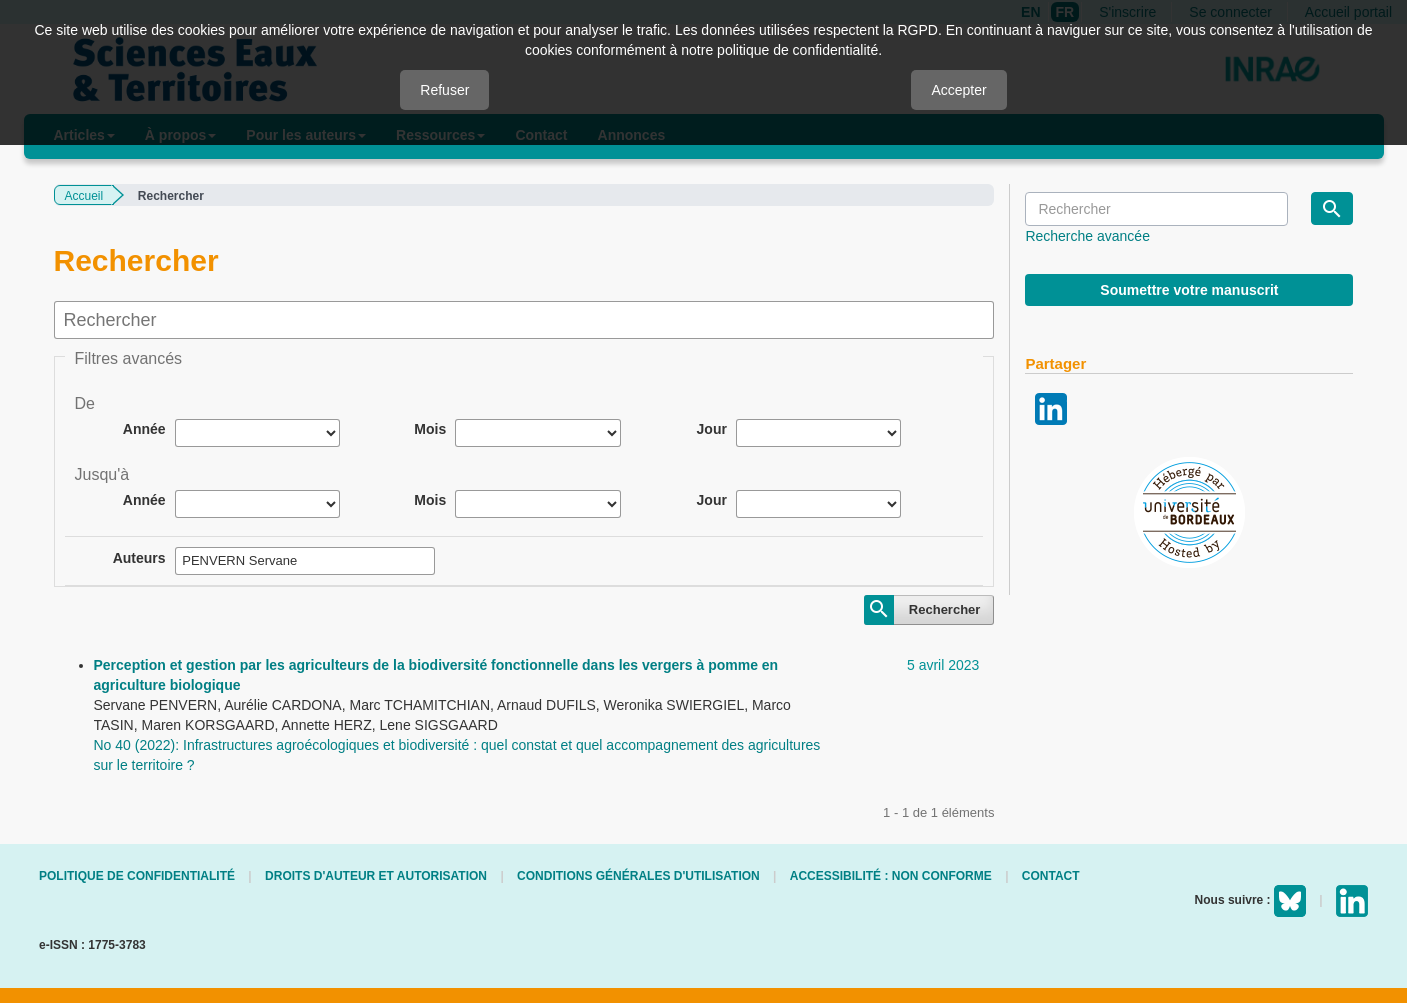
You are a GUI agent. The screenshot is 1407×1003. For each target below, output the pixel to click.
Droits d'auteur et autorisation (376, 876)
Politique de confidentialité (137, 876)
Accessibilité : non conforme (891, 876)
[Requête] (1156, 209)
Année (144, 429)
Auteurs (139, 558)
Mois (430, 429)
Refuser (444, 90)
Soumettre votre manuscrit (1189, 290)
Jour (712, 429)
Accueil (84, 196)
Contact (1051, 876)
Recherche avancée (1087, 236)
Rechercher (945, 609)
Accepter (958, 90)
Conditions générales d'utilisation (638, 876)
